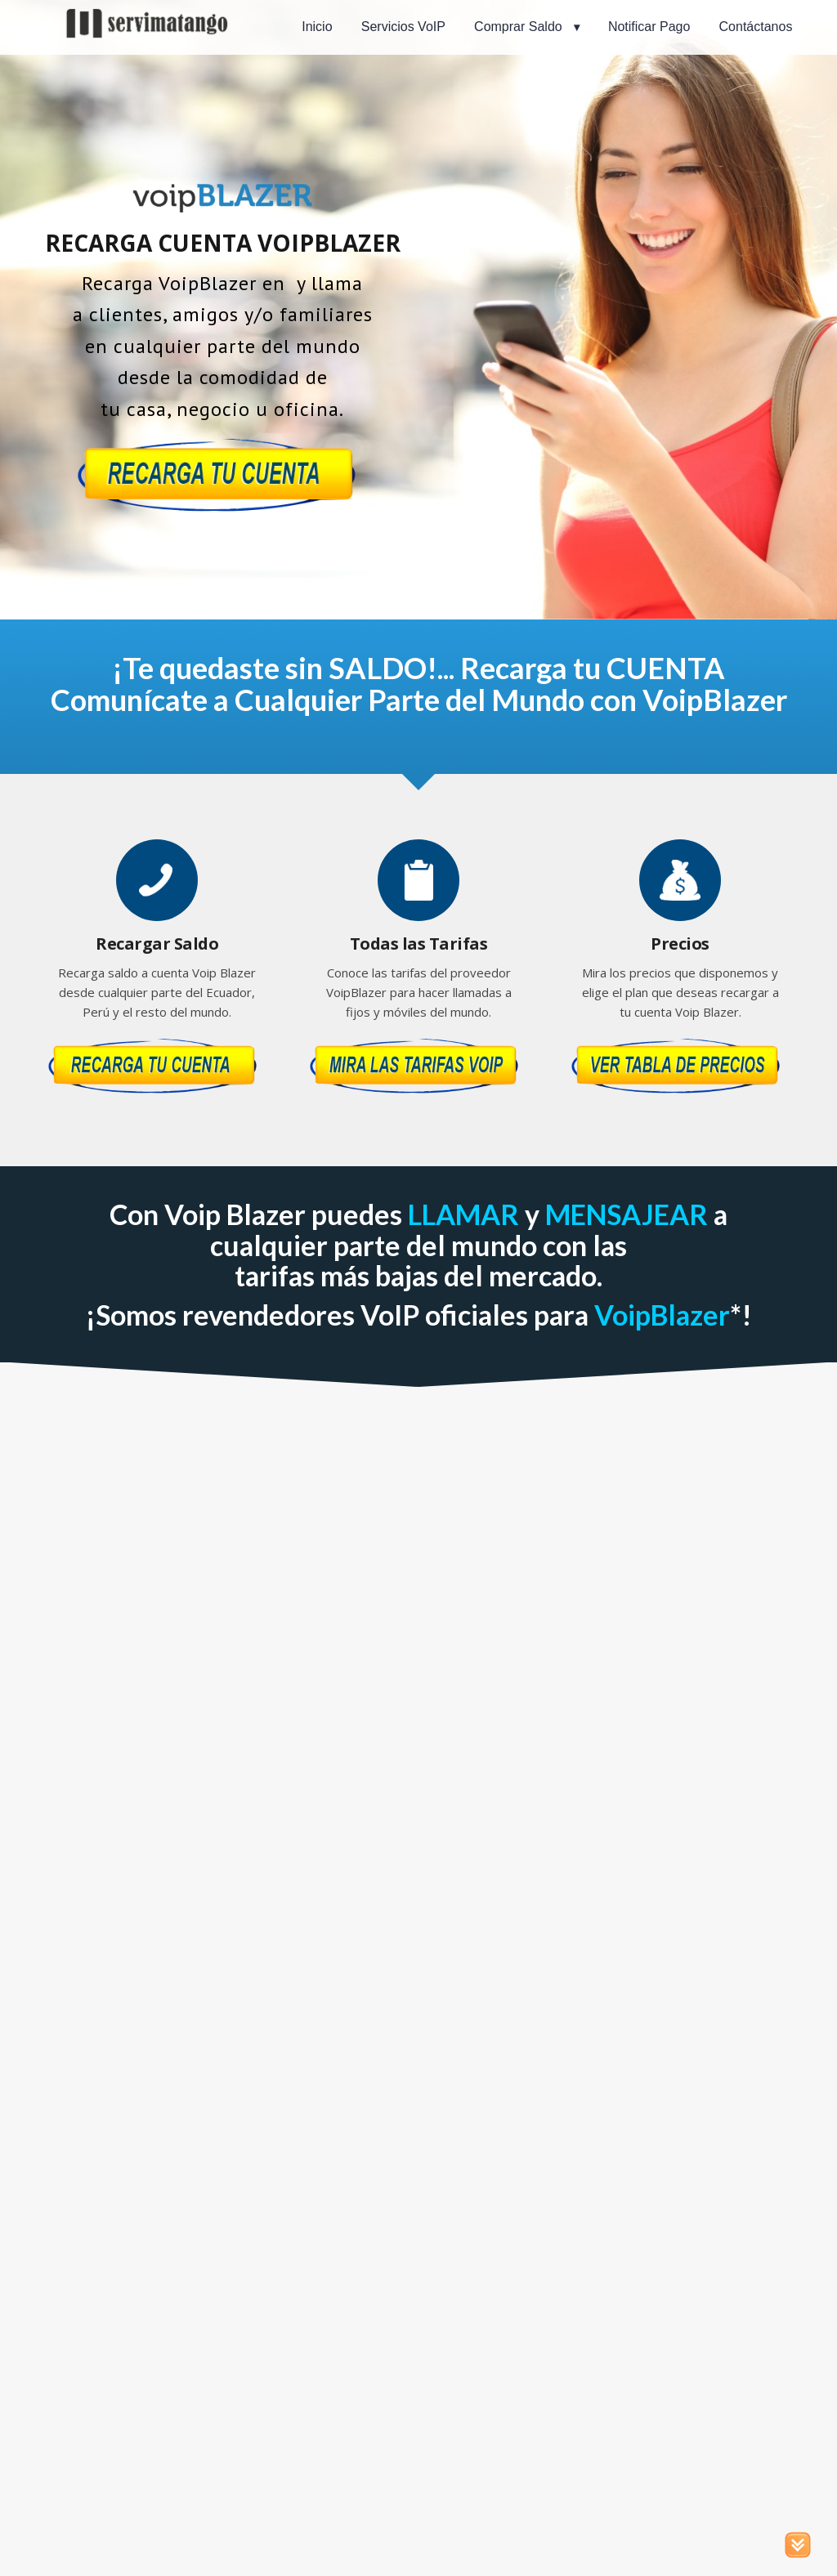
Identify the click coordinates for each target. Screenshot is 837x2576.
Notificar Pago (649, 27)
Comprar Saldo (518, 27)
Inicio (317, 27)
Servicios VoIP (403, 27)
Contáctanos (756, 27)
